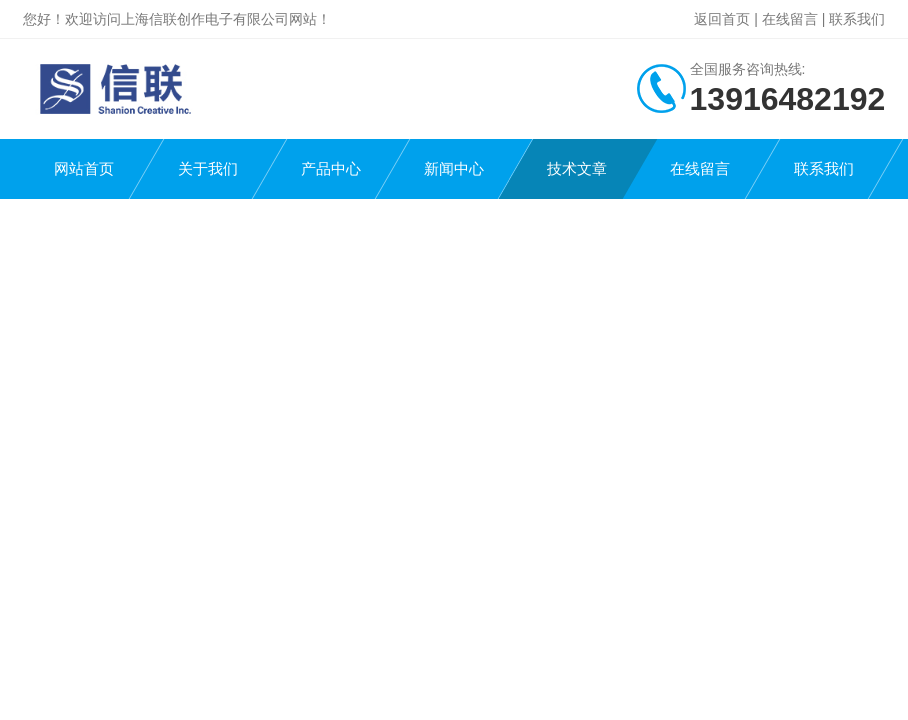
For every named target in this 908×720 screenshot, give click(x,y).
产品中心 (331, 168)
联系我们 (857, 19)
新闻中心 (454, 168)
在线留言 (790, 19)
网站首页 (84, 168)
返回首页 (722, 19)
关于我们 (208, 168)
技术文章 (577, 168)
